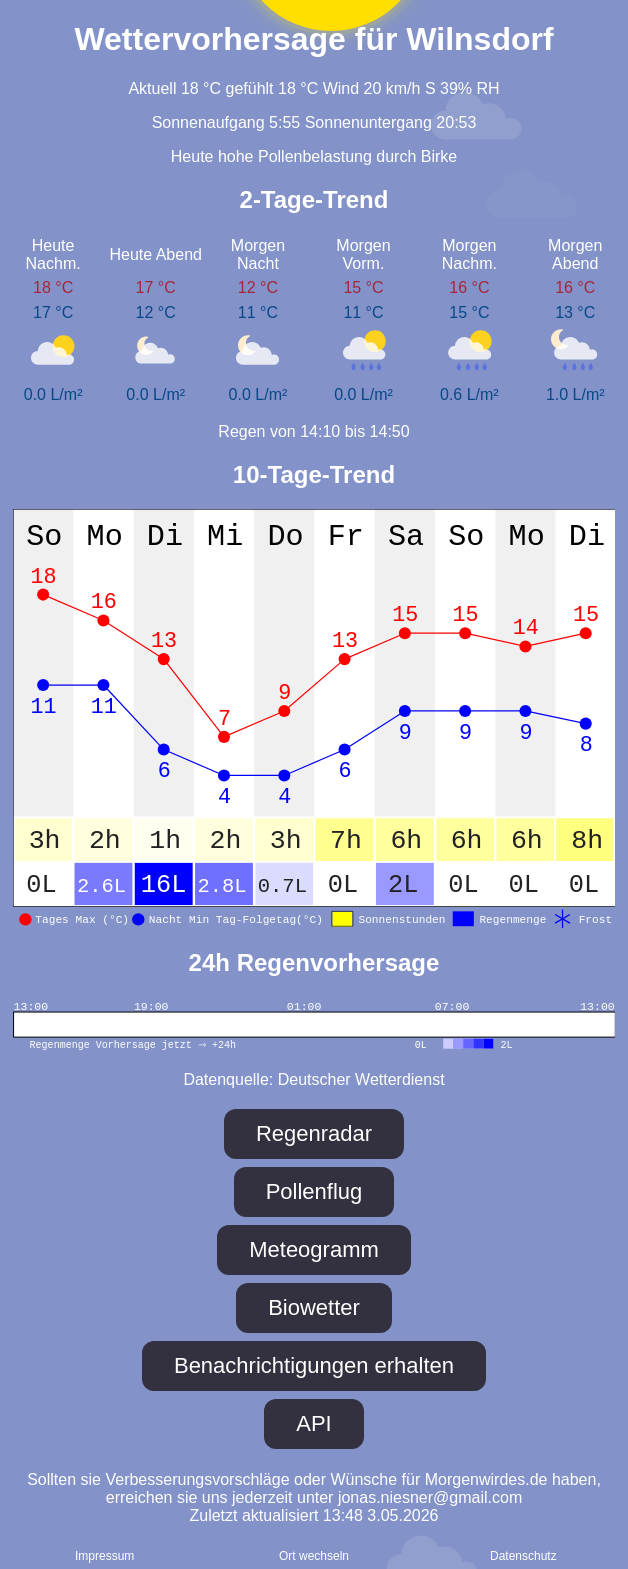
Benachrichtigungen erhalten (314, 1365)
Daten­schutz (523, 1556)
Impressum (104, 1556)
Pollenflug (314, 1191)
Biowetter (314, 1307)
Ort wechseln (314, 1556)
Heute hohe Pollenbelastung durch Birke (314, 156)
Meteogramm (314, 1249)
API (313, 1423)
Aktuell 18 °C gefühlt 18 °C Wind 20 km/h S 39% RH (313, 88)
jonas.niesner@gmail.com (430, 1497)
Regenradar (314, 1133)
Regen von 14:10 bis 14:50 (313, 431)
